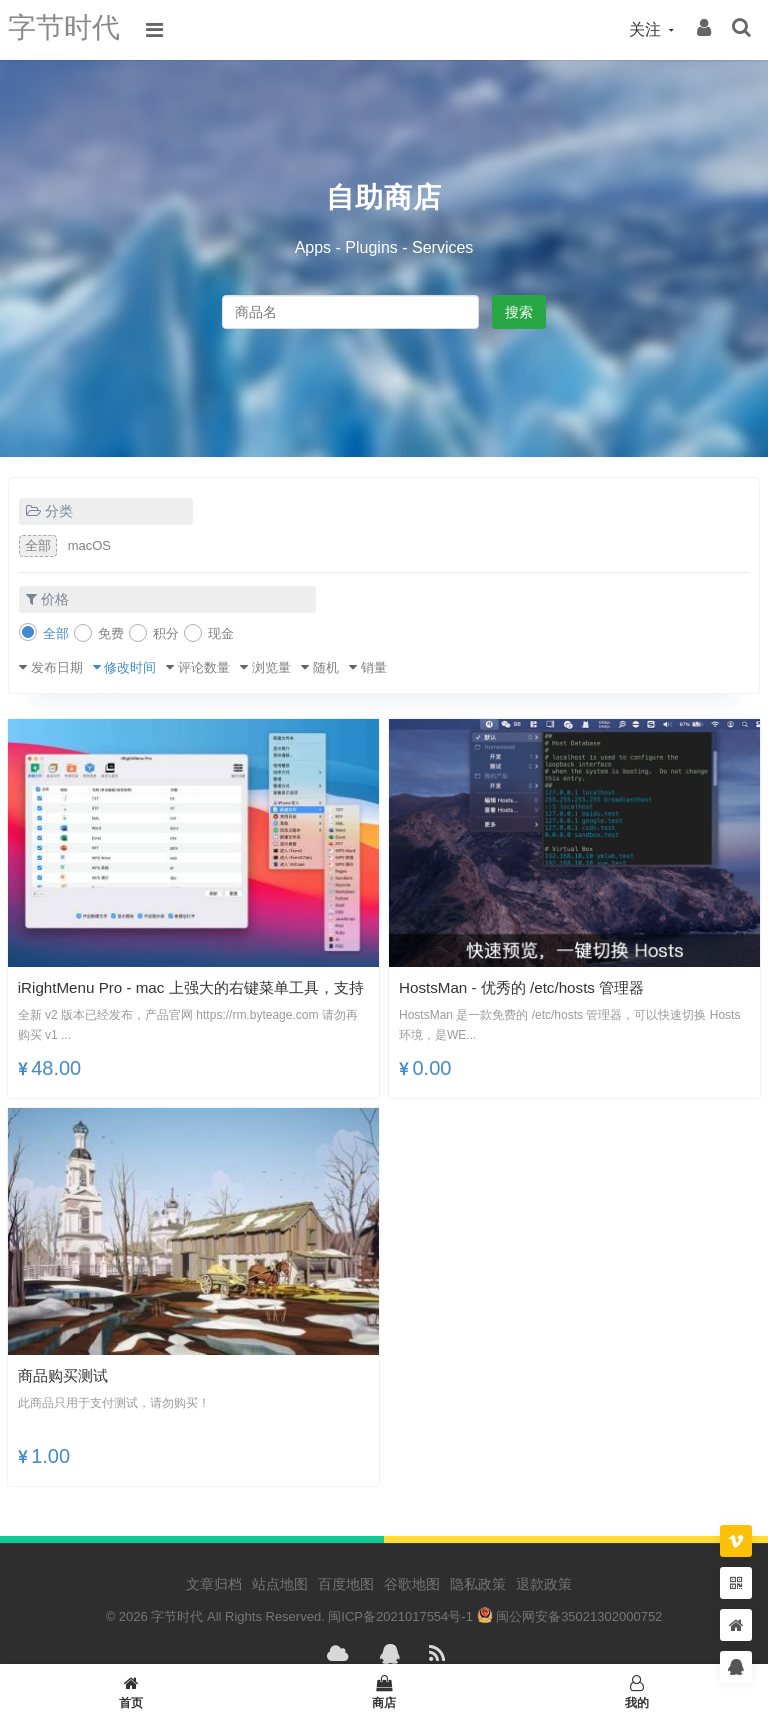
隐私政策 (478, 1584)
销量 (374, 667)
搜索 (519, 312)
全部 (38, 545)
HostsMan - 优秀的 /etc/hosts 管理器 (529, 987)
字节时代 (68, 29)
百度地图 (346, 1584)
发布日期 (57, 667)
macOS (89, 545)
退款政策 (544, 1584)
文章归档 (214, 1584)
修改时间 (130, 667)
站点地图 (280, 1584)
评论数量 (204, 667)
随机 (326, 667)
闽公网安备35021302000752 (570, 1616)
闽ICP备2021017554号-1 (400, 1616)
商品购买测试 (66, 1375)
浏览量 (271, 667)
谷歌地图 (412, 1584)
